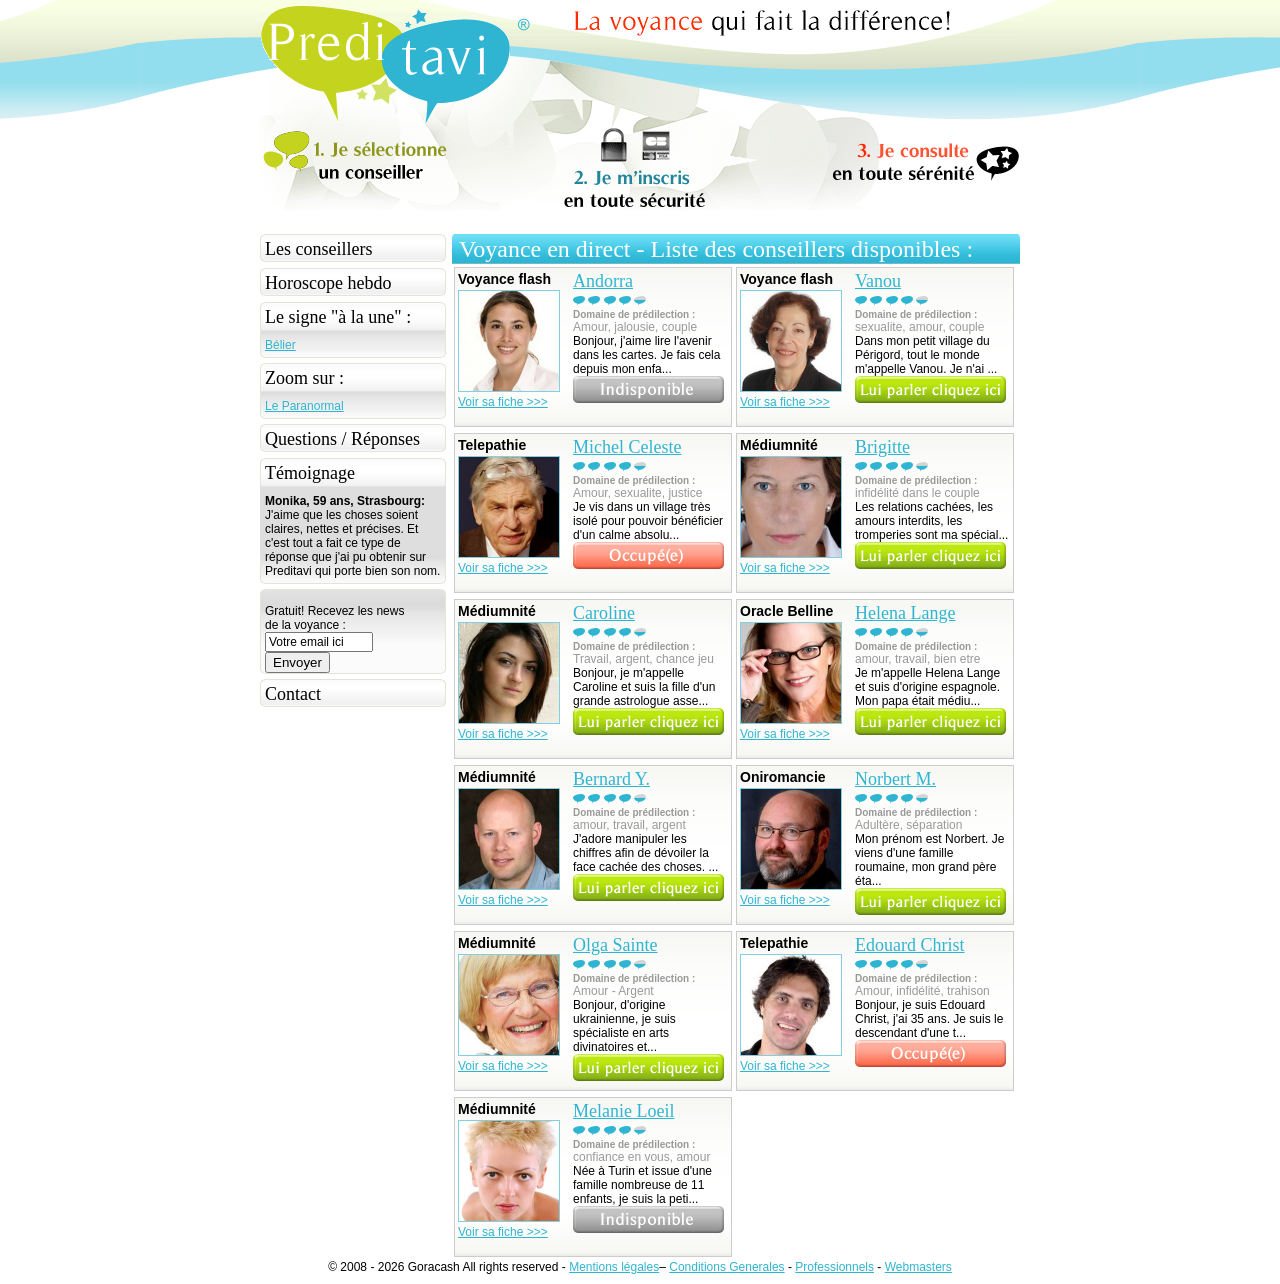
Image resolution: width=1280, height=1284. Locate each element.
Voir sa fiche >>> (503, 402)
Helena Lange (905, 613)
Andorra (603, 281)
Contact (293, 694)
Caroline (604, 613)
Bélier (280, 345)
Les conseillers (318, 249)
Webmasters (918, 1267)
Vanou (878, 281)
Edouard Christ (910, 945)
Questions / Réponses (342, 439)
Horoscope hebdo (328, 283)
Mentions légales (614, 1267)
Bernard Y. (611, 779)
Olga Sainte (615, 945)
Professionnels (834, 1267)
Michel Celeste (627, 447)
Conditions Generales (726, 1267)
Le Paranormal (304, 406)
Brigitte (882, 447)
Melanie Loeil (623, 1111)
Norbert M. (895, 779)
